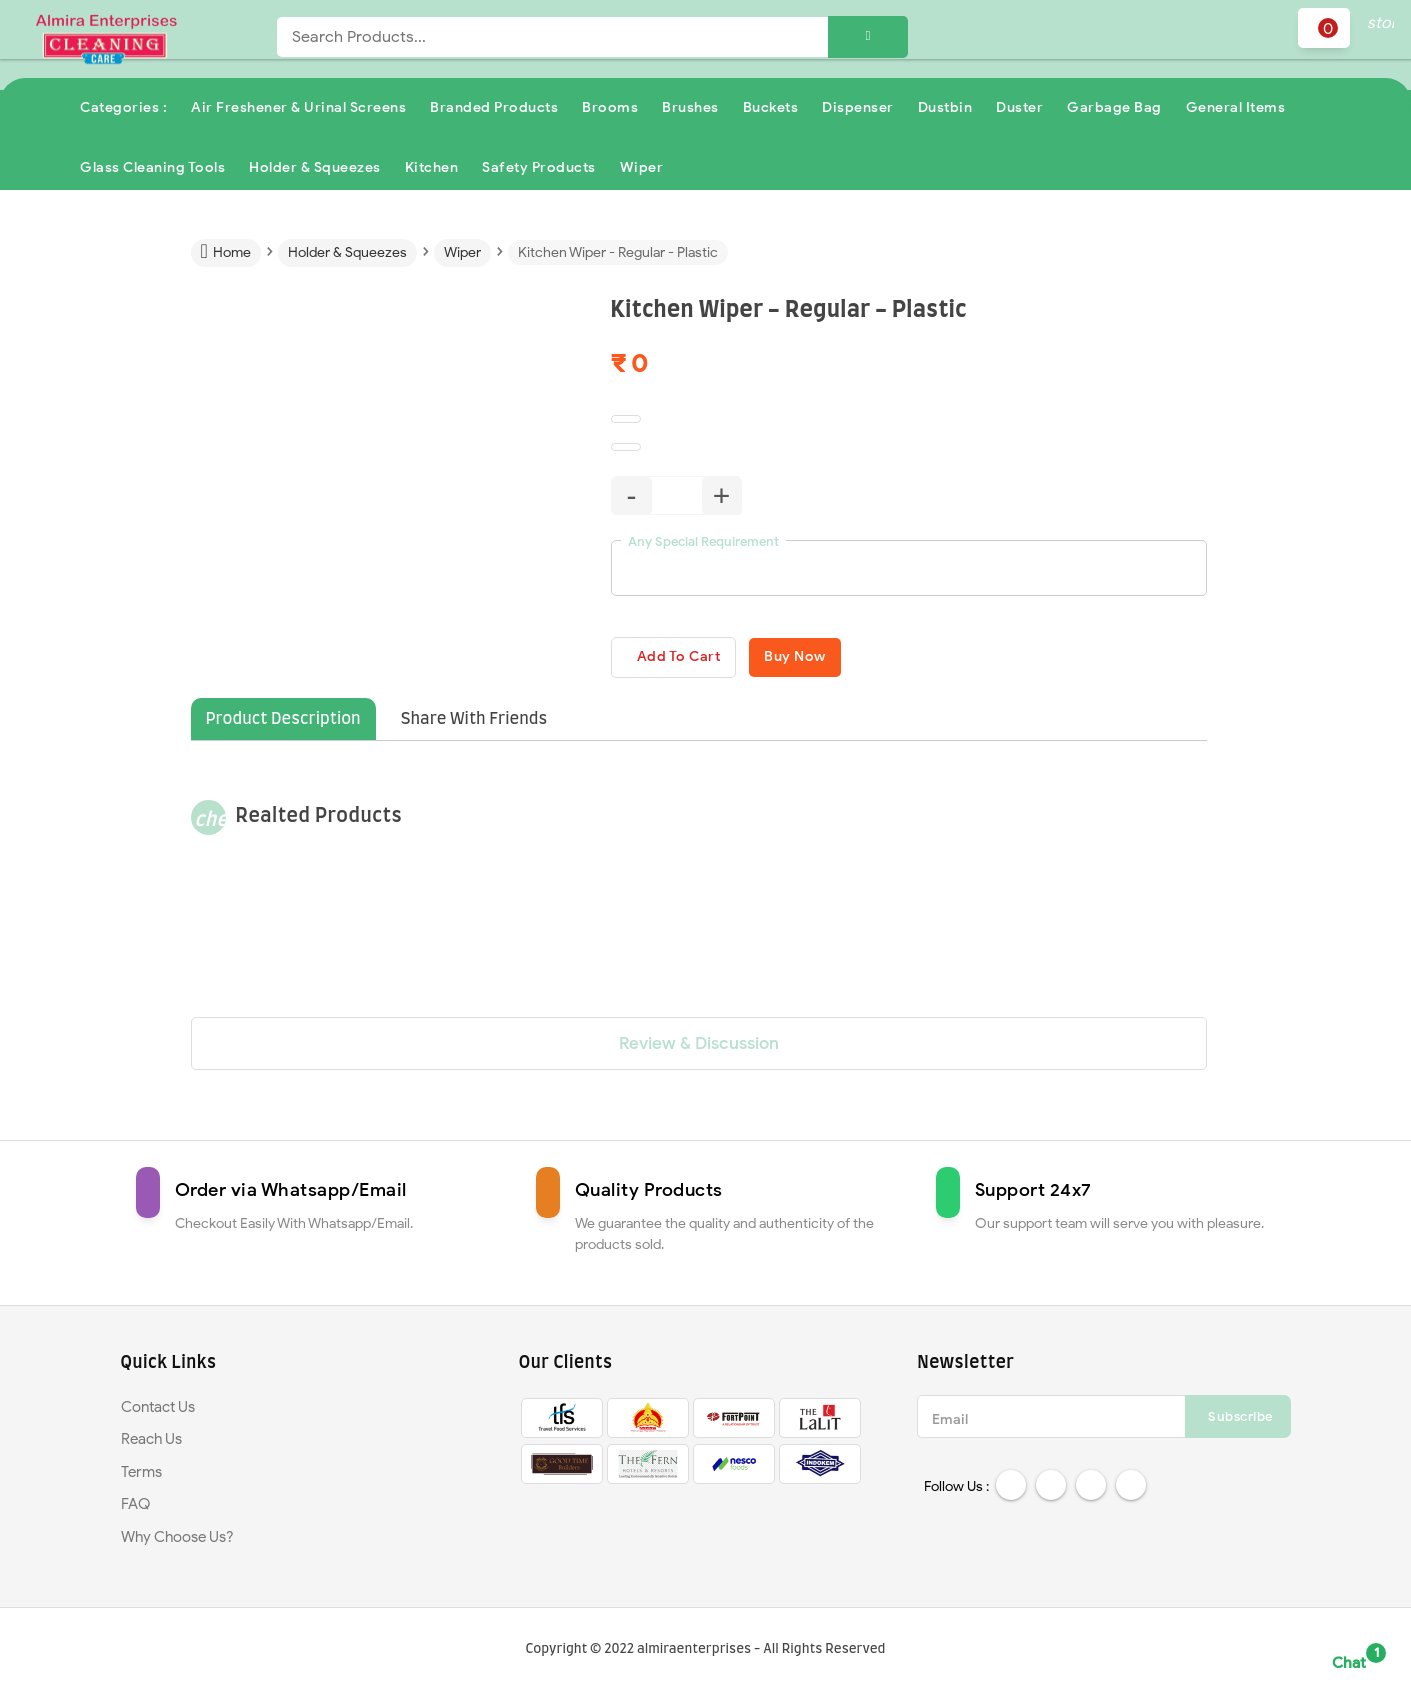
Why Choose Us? (177, 1541)
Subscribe (1240, 1420)
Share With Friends (474, 723)
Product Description (283, 723)
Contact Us (158, 1411)
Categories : (123, 107)
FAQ (135, 1508)
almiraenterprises (694, 1650)
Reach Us (151, 1443)
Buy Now (840, 658)
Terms (141, 1476)
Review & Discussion (699, 1047)
